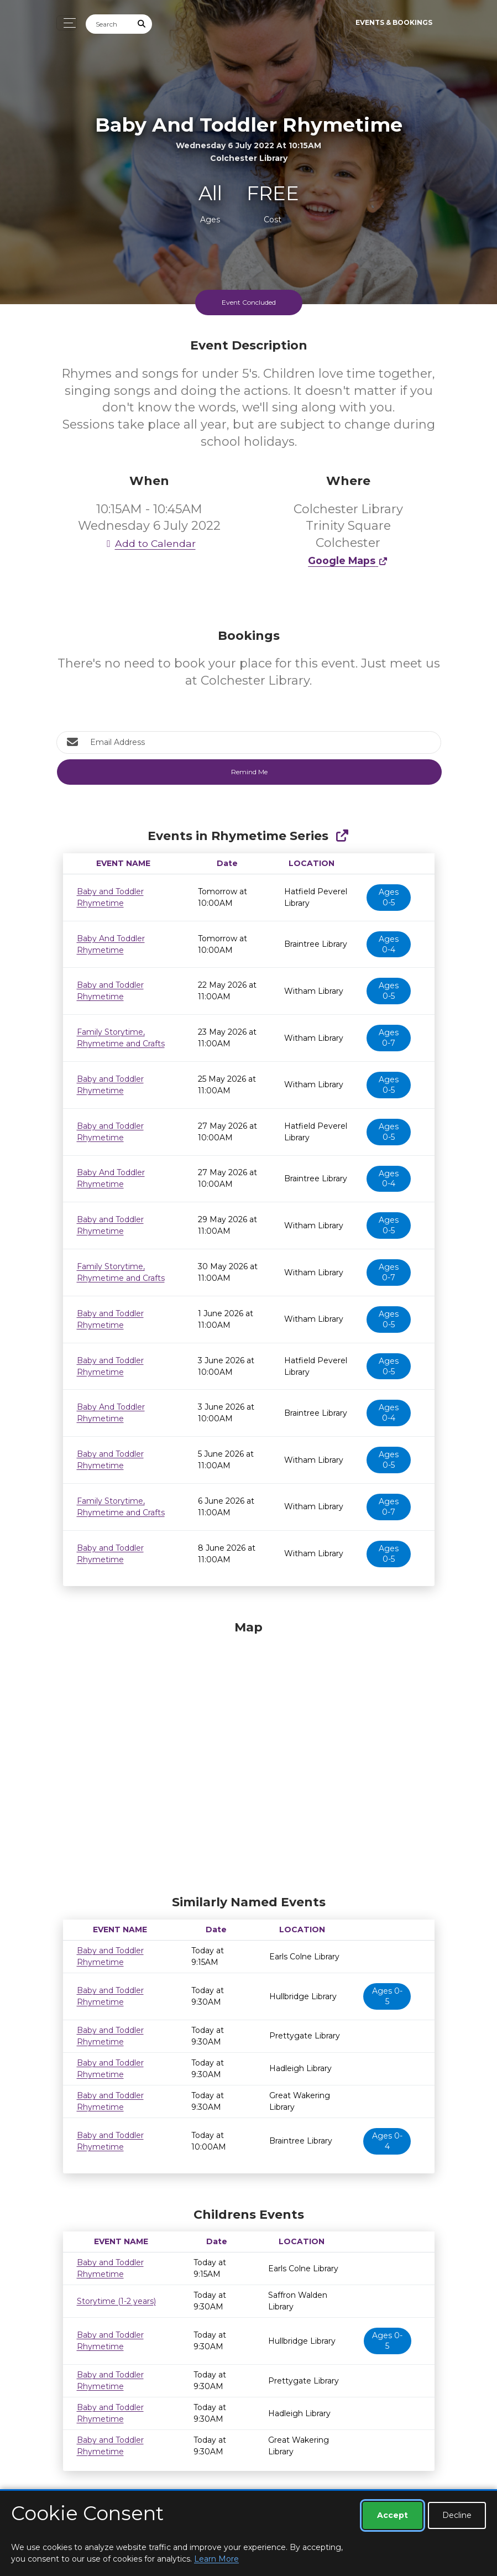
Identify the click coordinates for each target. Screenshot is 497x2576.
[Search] (109, 24)
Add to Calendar (149, 543)
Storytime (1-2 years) (116, 2301)
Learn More (216, 2559)
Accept (392, 2515)
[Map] (249, 1754)
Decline (457, 2515)
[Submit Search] (141, 24)
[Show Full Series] (341, 835)
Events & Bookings (393, 22)
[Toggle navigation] (66, 22)
